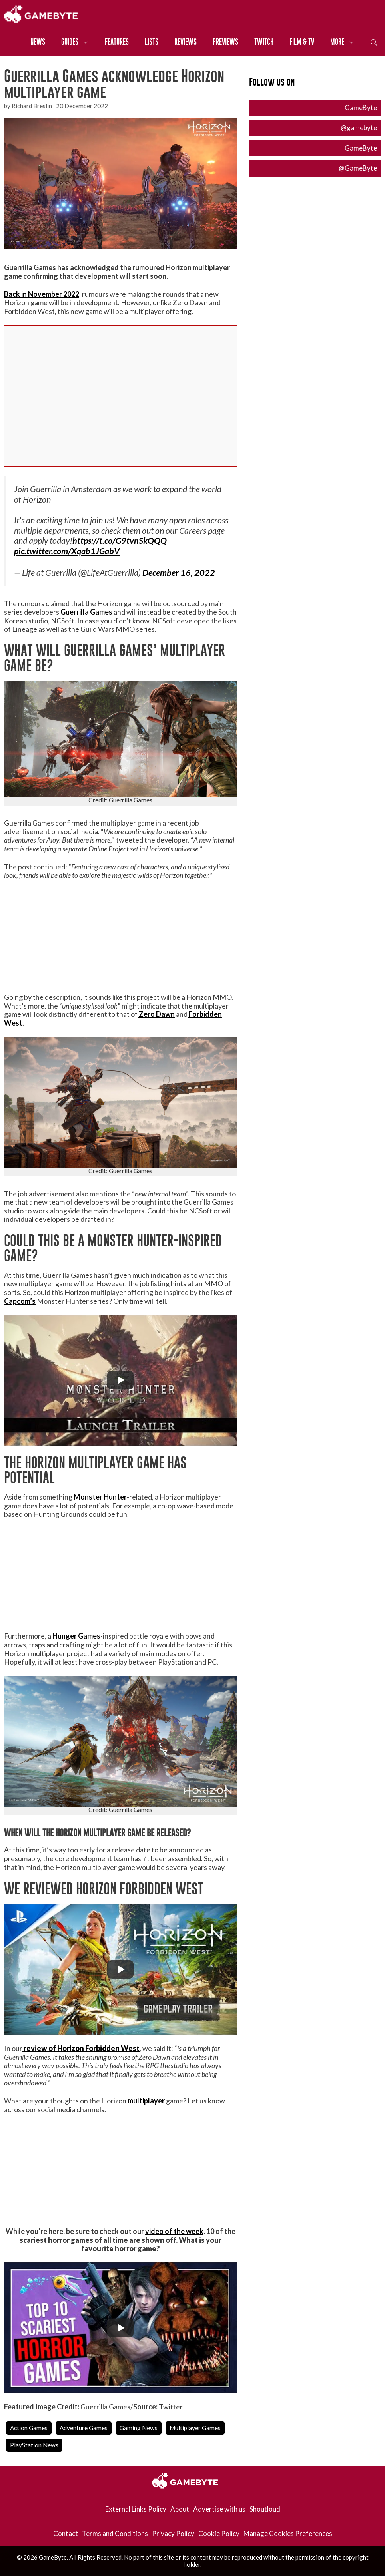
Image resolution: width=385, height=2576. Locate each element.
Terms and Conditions (115, 2533)
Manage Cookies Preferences (287, 2533)
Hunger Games (76, 1635)
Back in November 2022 (41, 294)
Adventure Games (84, 2427)
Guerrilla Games (85, 611)
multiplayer (145, 2100)
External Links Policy (135, 2509)
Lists (151, 42)
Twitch (263, 42)
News (37, 42)
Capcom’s (20, 1301)
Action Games (29, 2427)
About (179, 2509)
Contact (65, 2533)
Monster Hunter (100, 1496)
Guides (79, 42)
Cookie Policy (218, 2533)
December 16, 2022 (178, 572)
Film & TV (301, 42)
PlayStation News (34, 2445)
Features (117, 42)
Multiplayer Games (195, 2427)
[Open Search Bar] (374, 42)
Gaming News (139, 2427)
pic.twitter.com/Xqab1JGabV (67, 551)
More (346, 42)
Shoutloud (264, 2509)
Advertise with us (219, 2509)
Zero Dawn (156, 1014)
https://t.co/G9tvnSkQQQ (119, 540)
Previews (225, 42)
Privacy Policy (173, 2533)
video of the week (174, 2231)
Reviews (185, 42)
